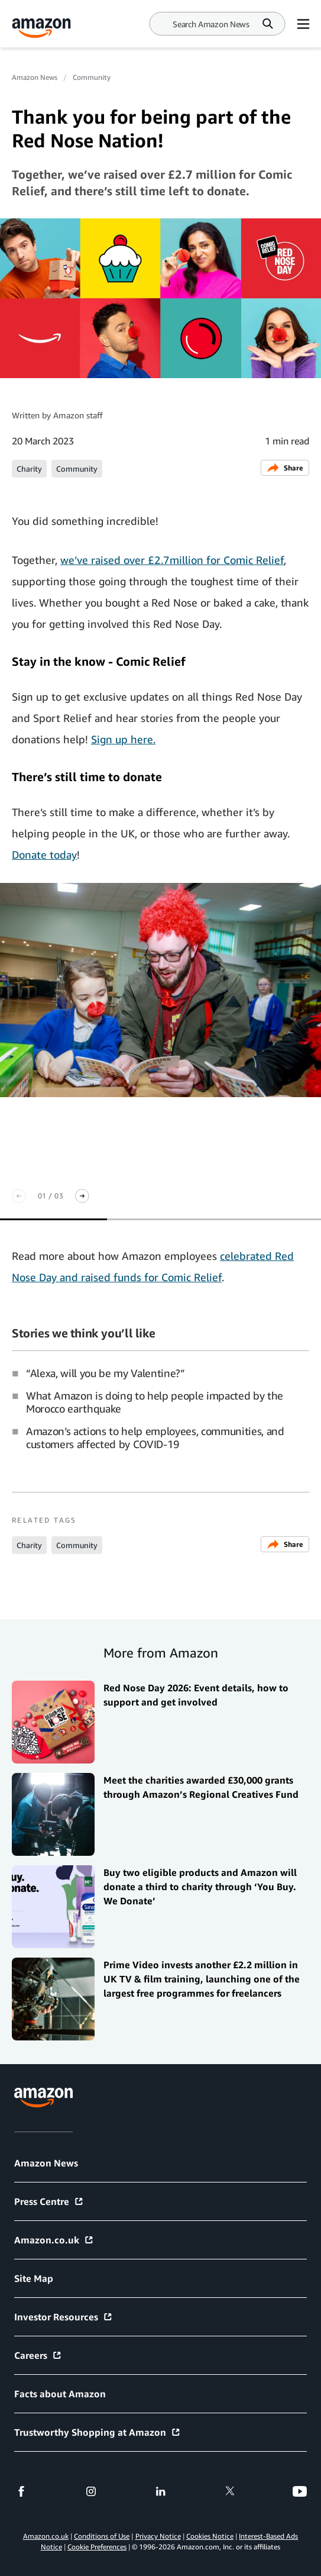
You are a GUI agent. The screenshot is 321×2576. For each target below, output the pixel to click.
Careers (38, 2355)
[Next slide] (82, 1196)
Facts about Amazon (60, 2394)
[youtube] (300, 2491)
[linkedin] (161, 2491)
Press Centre (49, 2201)
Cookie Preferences (97, 2546)
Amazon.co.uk (54, 2240)
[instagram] (91, 2491)
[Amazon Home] (41, 28)
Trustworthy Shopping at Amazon (97, 2432)
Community (92, 77)
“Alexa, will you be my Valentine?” (105, 1372)
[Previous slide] (19, 1196)
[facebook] (21, 2491)
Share (285, 468)
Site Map (33, 2278)
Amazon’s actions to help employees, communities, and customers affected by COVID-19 (155, 1437)
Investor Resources (63, 2317)
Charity (29, 468)
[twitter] (230, 2491)
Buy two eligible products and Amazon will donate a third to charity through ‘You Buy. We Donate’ (200, 1886)
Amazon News (34, 77)
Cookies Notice (210, 2536)
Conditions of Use (101, 2536)
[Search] (211, 24)
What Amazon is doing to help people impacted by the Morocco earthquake (154, 1402)
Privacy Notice (158, 2536)
